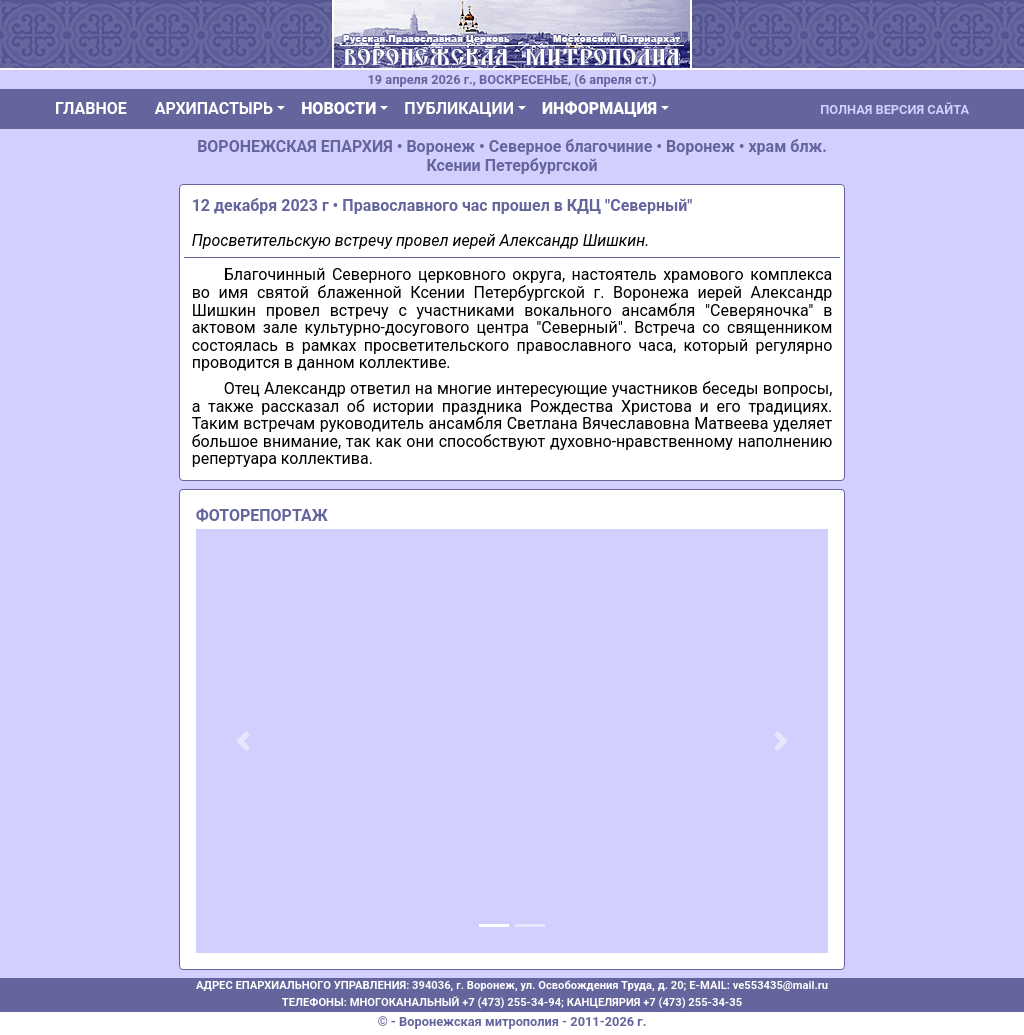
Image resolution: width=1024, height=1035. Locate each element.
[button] (243, 741)
